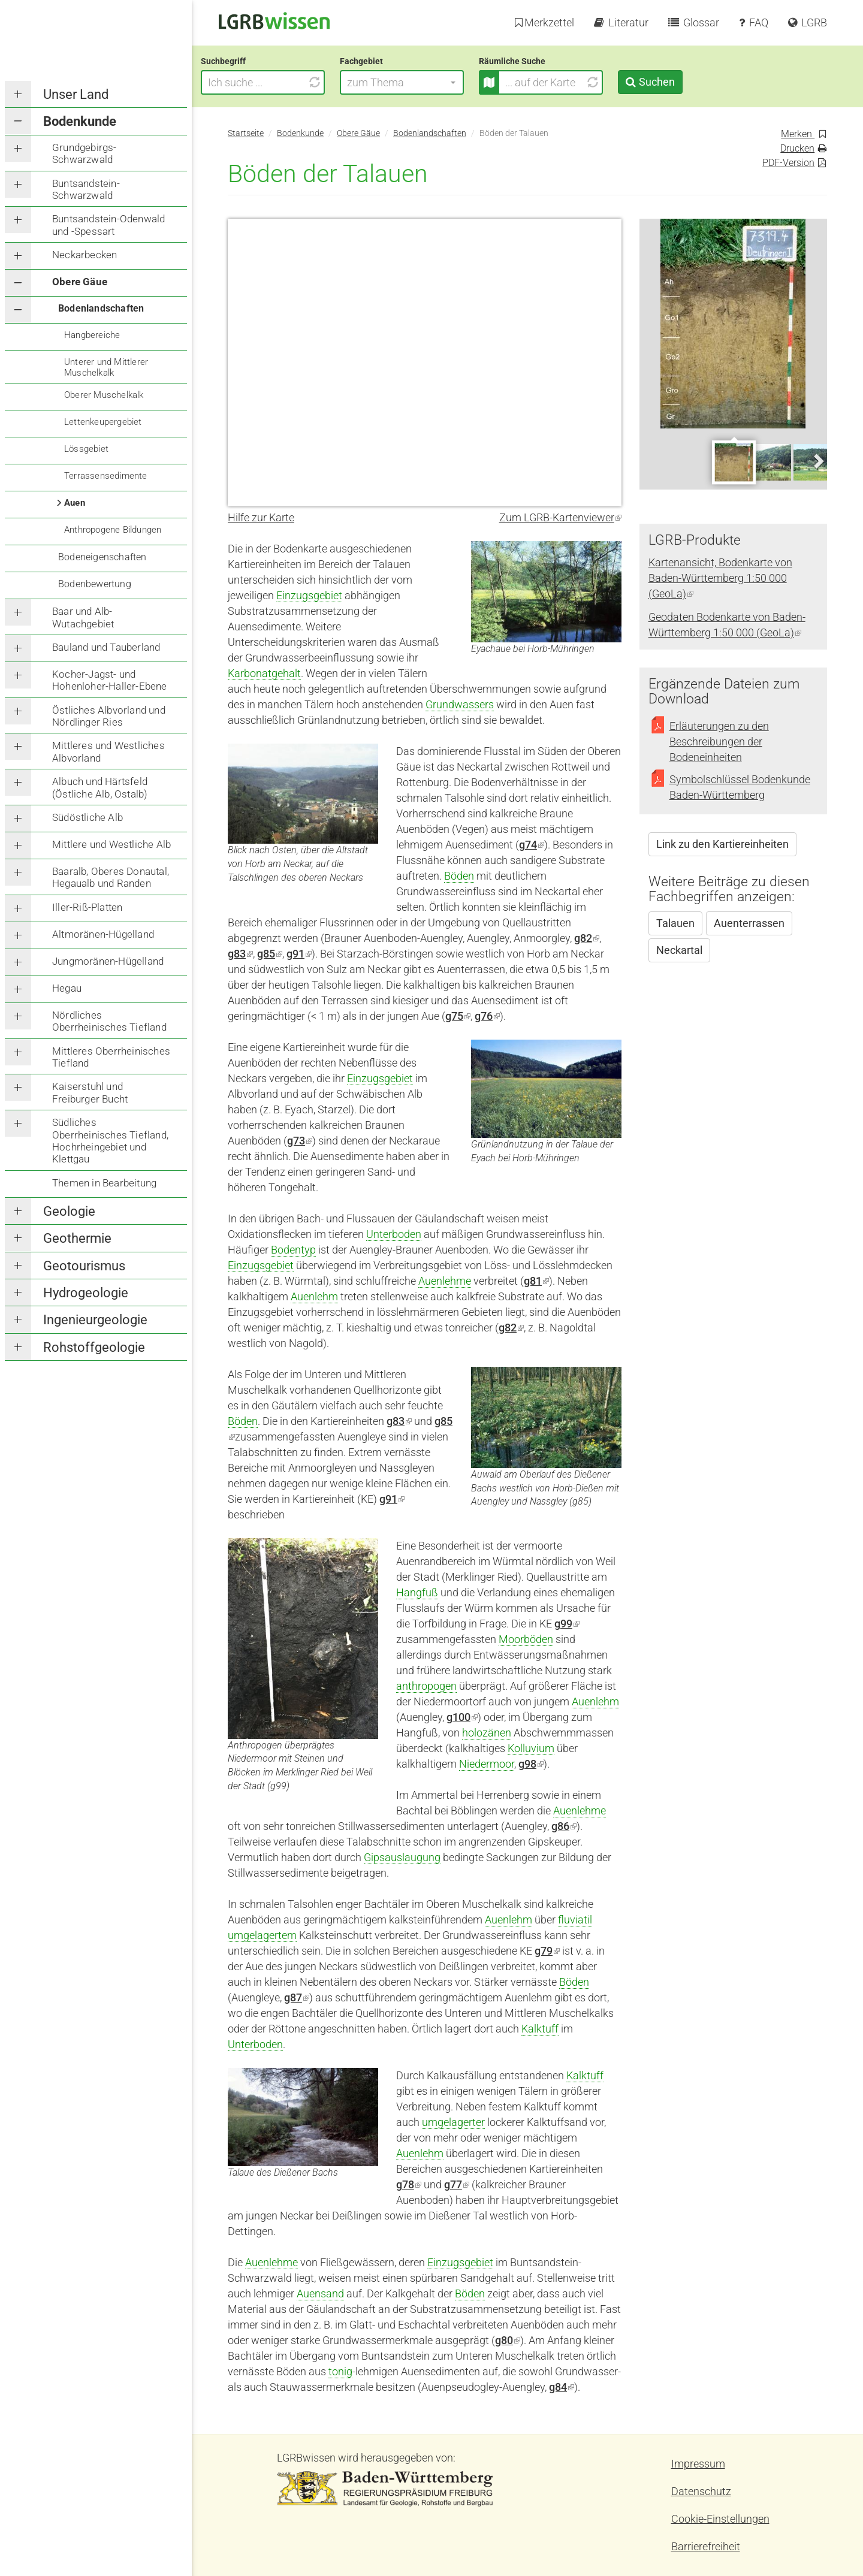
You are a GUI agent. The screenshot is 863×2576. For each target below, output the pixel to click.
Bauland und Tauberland (106, 647)
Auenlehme (444, 1281)
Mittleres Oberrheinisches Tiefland (111, 1057)
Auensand (320, 2293)
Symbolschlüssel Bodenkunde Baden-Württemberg (739, 787)
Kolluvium (531, 1748)
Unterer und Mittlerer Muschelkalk (106, 367)
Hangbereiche (92, 335)
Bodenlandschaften (101, 308)
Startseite (246, 133)
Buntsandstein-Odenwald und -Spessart (108, 225)
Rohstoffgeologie (94, 1347)
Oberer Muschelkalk (104, 394)
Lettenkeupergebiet (103, 421)
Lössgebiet (86, 448)
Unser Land (75, 94)
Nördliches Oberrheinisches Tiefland (109, 1021)
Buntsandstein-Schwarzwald (86, 189)
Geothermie (77, 1238)
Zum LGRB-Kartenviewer (560, 517)
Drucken (797, 148)
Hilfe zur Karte (261, 517)
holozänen (486, 1732)
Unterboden (393, 1234)
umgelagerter (453, 2122)
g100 (462, 1717)
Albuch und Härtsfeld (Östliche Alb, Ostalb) (99, 787)
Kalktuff (540, 2028)
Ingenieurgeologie (95, 1319)
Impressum (698, 2463)
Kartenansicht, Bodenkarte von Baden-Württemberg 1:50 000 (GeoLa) (720, 578)
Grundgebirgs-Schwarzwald (84, 153)
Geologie (69, 1211)
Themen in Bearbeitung (104, 1183)
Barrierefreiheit (705, 2546)
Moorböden (526, 1639)
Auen (74, 502)
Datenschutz (701, 2491)
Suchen (683, 82)
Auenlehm (314, 1296)
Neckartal (679, 950)
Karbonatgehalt (264, 673)
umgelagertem (262, 1935)
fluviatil (575, 1919)
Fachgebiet (388, 61)
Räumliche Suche (539, 61)
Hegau (67, 988)
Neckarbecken (84, 255)
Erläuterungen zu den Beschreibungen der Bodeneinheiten (719, 741)
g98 (531, 1763)
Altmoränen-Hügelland (103, 934)
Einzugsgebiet (309, 595)
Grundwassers (460, 704)
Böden (459, 875)
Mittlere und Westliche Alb (111, 844)
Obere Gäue (79, 282)
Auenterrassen (749, 923)
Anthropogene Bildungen (112, 529)
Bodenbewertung (94, 584)
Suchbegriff (250, 61)
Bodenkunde (79, 121)
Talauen (675, 923)
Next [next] (818, 461)
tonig (340, 2371)
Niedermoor (486, 1763)
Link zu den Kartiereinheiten (722, 844)
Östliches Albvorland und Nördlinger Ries (108, 716)
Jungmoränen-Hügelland (108, 961)
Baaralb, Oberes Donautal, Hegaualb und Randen (110, 877)
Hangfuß (417, 1592)
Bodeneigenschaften (102, 557)
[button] (429, 82)
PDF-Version (788, 162)
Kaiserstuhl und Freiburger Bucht (90, 1092)
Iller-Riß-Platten (87, 907)
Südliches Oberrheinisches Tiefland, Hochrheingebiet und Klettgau (110, 1140)
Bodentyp (293, 1249)
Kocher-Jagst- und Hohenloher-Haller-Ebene (109, 680)
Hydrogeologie (85, 1292)
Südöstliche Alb (87, 817)
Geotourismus (84, 1265)
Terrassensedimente (105, 475)
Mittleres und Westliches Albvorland (108, 751)
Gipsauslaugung (402, 1857)
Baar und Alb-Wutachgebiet (83, 617)
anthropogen (426, 1686)
